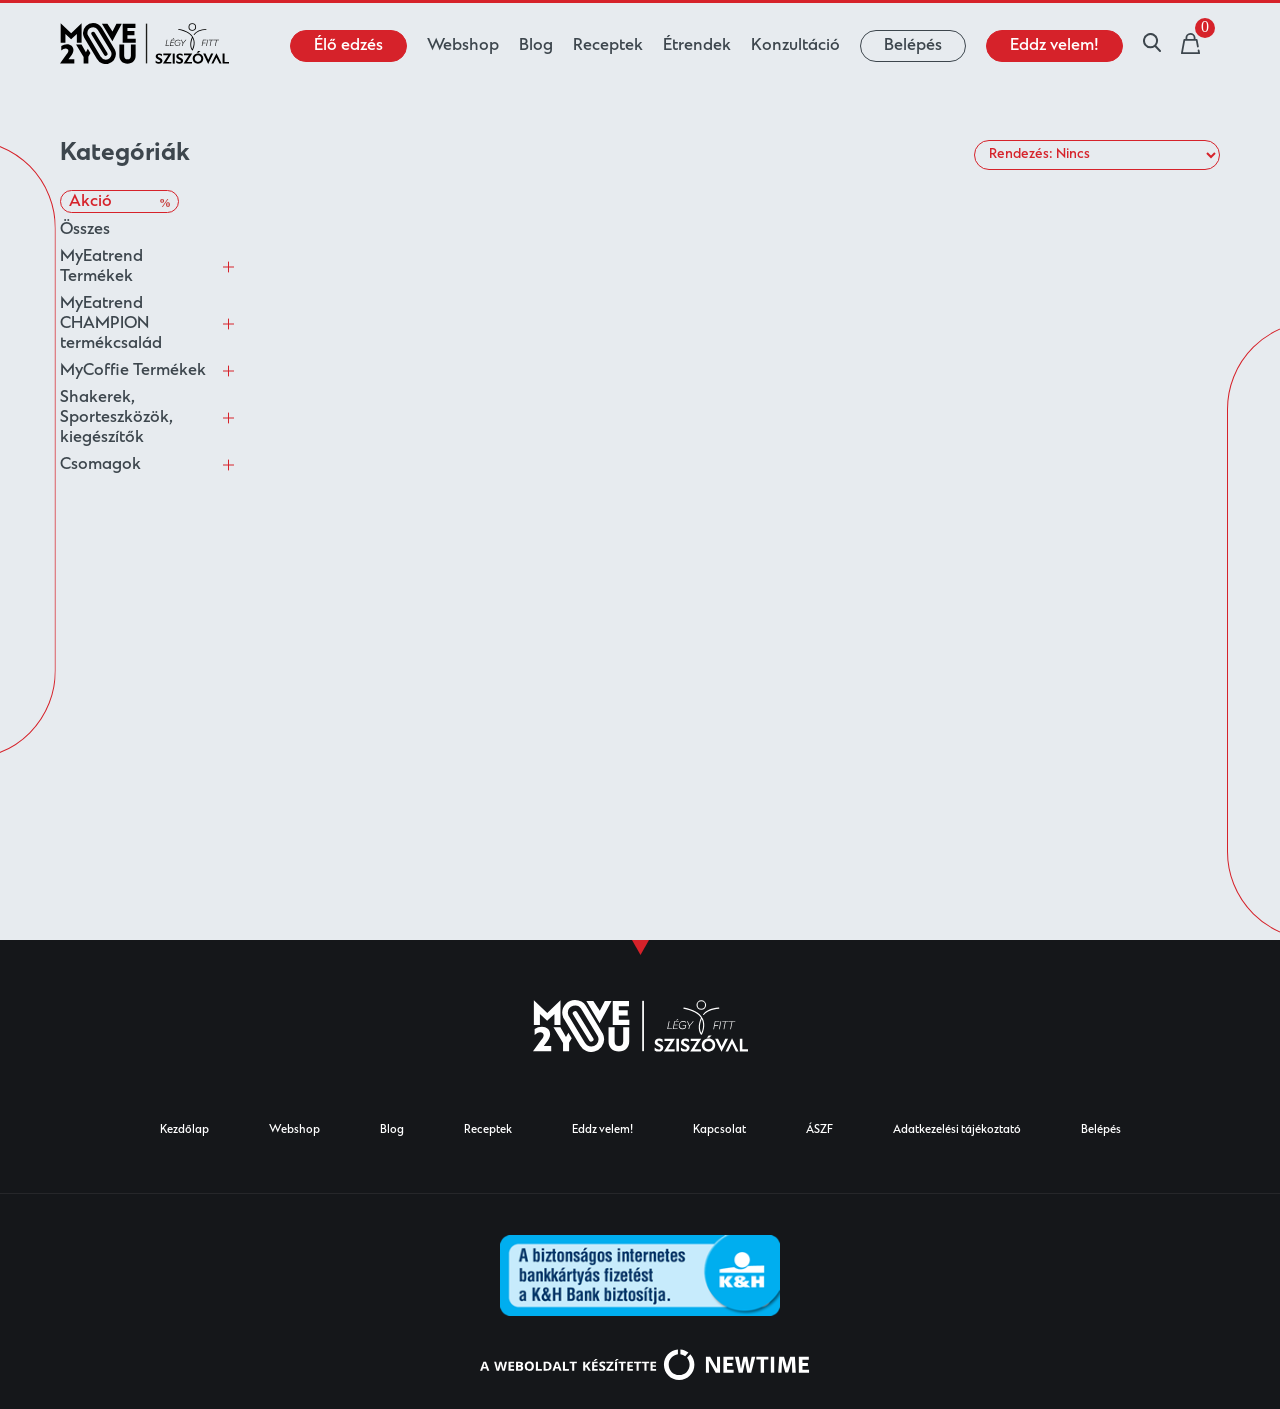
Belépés (913, 46)
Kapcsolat (719, 1130)
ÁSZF (819, 1130)
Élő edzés (348, 46)
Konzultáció (795, 46)
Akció (119, 202)
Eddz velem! (1054, 46)
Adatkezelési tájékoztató (957, 1130)
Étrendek (697, 46)
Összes (85, 230)
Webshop (463, 46)
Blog (536, 46)
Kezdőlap (184, 1130)
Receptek (608, 46)
